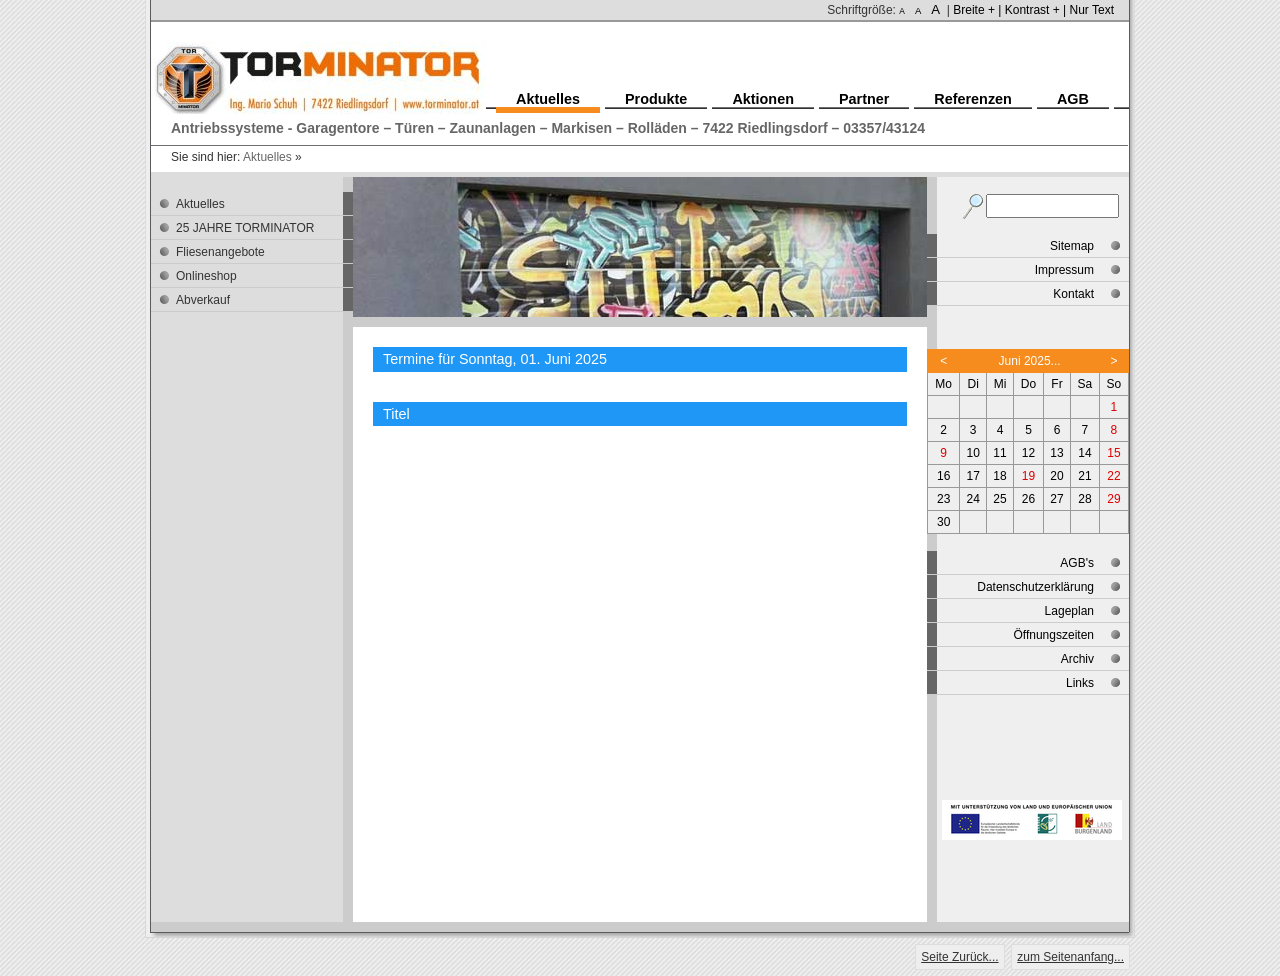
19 (1028, 476)
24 (973, 499)
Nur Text (1092, 10)
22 (1113, 476)
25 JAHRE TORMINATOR (245, 228)
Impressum (1064, 270)
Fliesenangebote (220, 252)
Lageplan (1069, 611)
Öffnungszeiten (1053, 635)
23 (943, 499)
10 (973, 453)
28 (1084, 499)
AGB (1073, 99)
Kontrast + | (1035, 10)
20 (1056, 476)
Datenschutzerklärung (1035, 587)
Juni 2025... (1030, 361)
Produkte (656, 99)
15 (1113, 453)
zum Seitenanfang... (1070, 957)
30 (943, 522)
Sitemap (1072, 246)
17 (973, 476)
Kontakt (1073, 294)
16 (943, 476)
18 (999, 476)
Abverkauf (203, 300)
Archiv (1077, 659)
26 (1028, 499)
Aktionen (763, 99)
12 (1028, 453)
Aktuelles (267, 157)
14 (1084, 453)
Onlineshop (206, 276)
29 (1113, 499)
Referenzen (973, 99)
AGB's (1077, 563)
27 (1056, 499)
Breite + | (977, 10)
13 (1056, 453)
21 (1084, 476)
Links (1080, 683)
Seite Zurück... (959, 957)
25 (999, 499)
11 (999, 453)
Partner (864, 99)
